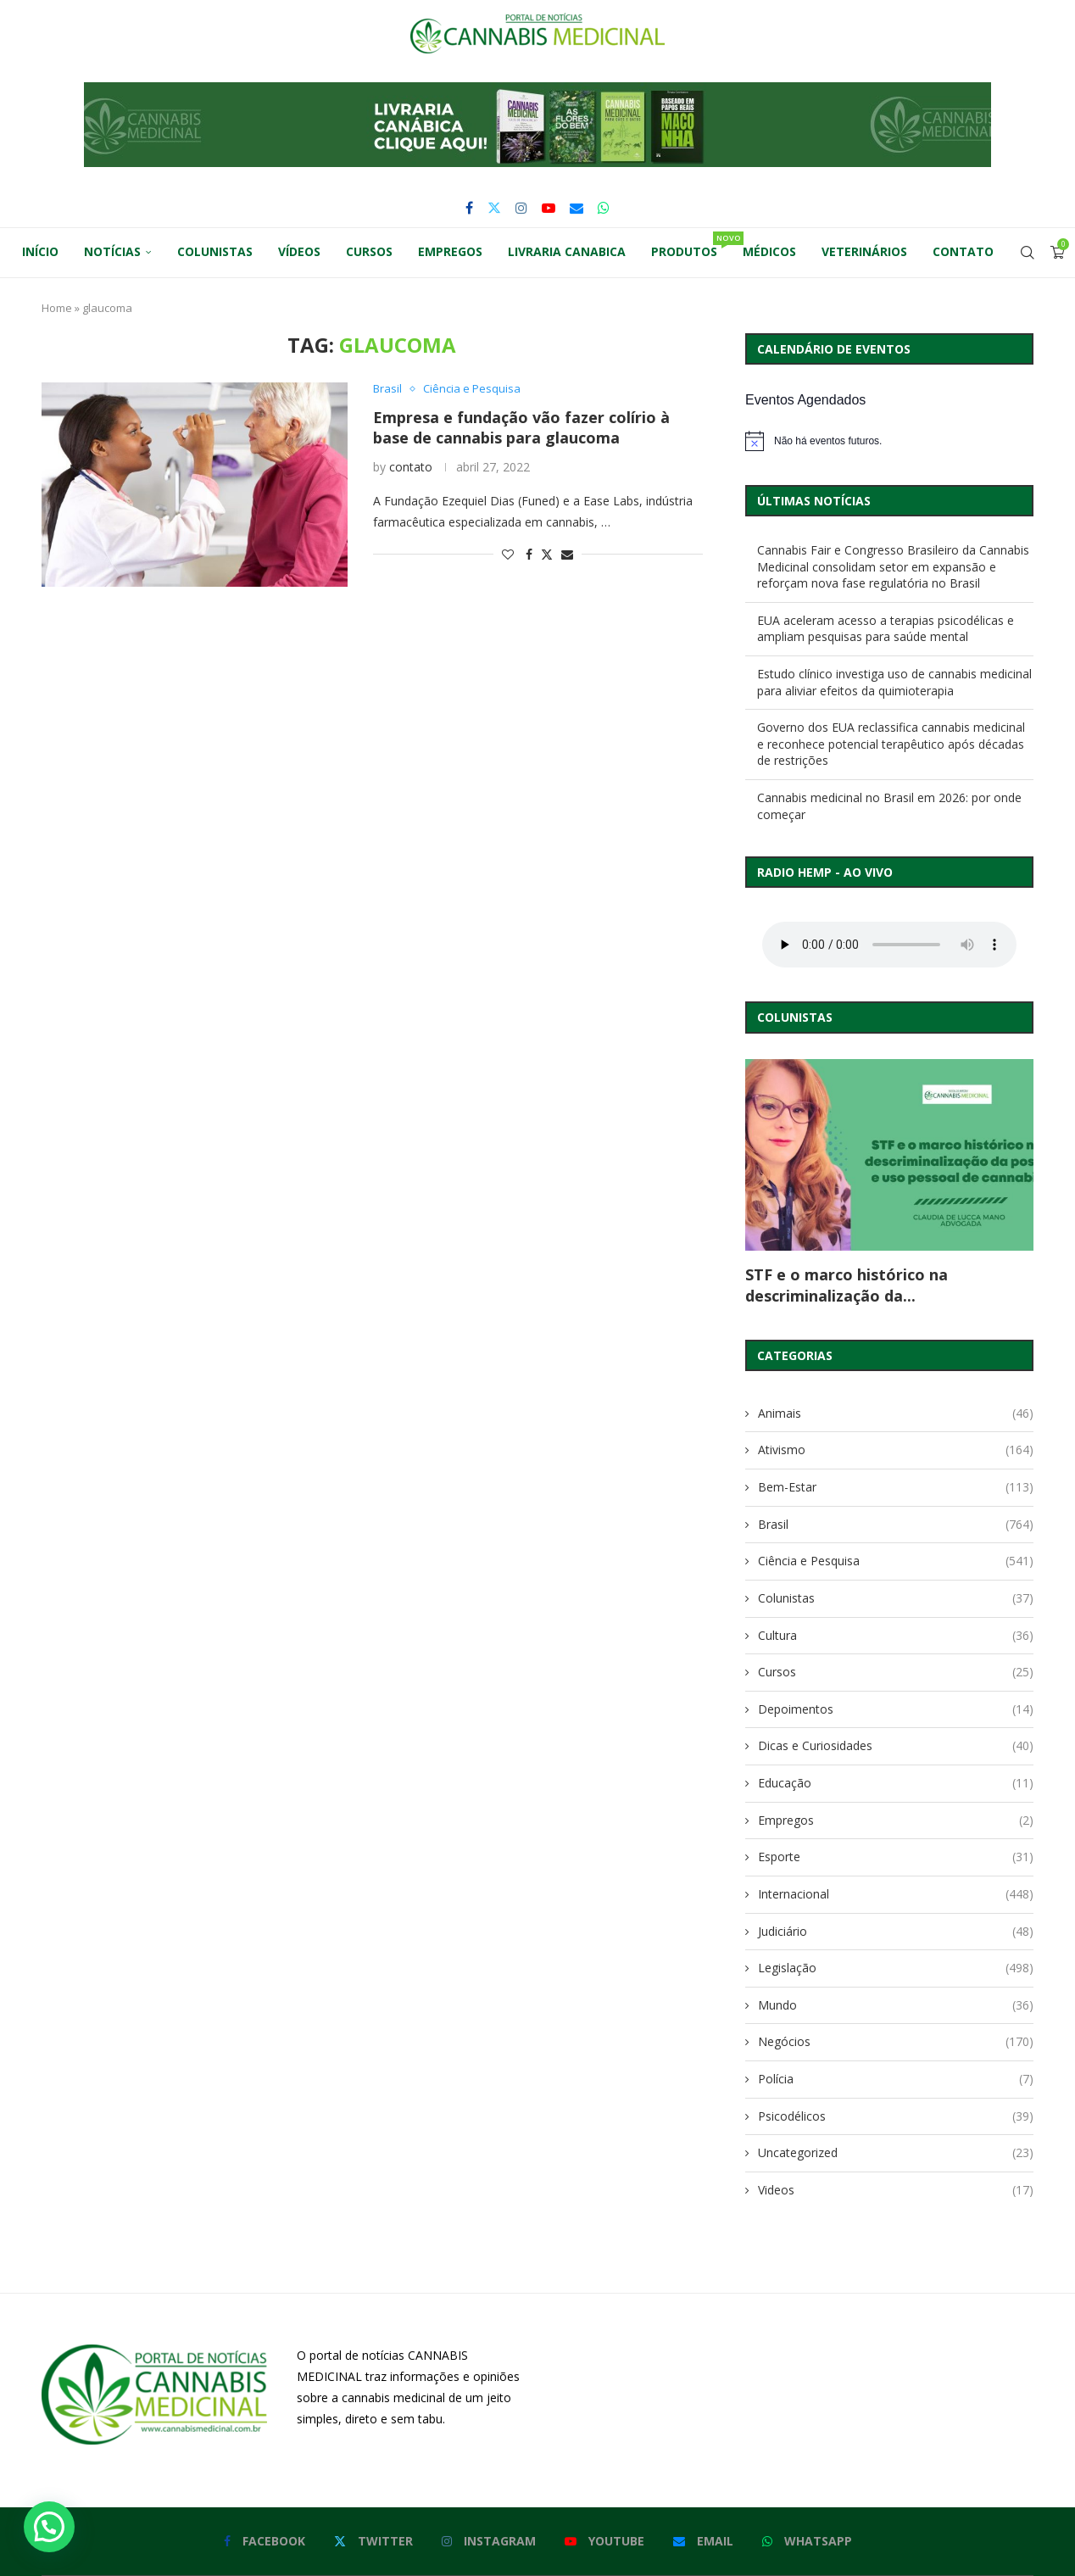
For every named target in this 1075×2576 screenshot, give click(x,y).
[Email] (576, 208)
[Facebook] (469, 208)
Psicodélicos (895, 2116)
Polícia (895, 2079)
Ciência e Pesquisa (895, 1561)
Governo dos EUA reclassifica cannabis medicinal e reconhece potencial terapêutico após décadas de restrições (891, 743)
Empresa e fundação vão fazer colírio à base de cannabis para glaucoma (521, 427)
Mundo (895, 2005)
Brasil (895, 1524)
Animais (895, 1413)
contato (410, 467)
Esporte (895, 1856)
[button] (537, 124)
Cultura (895, 1635)
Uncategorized (895, 2152)
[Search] (1027, 252)
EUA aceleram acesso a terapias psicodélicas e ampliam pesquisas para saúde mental (885, 628)
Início (40, 251)
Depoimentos (895, 1709)
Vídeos (299, 251)
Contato (963, 251)
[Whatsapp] (604, 208)
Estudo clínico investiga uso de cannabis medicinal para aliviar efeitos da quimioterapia (894, 682)
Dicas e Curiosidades (895, 1745)
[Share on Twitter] (547, 554)
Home (57, 307)
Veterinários (864, 251)
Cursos (369, 251)
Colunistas (215, 251)
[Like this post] (508, 554)
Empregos (450, 251)
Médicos (769, 251)
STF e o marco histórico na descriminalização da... (846, 1284)
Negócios (895, 2041)
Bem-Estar (895, 1487)
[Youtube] (548, 208)
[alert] (889, 441)
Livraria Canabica (567, 251)
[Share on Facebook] (529, 554)
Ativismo (895, 1449)
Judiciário (895, 1931)
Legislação (895, 1968)
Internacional (895, 1894)
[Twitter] (494, 208)
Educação (895, 1783)
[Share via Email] (567, 554)
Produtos (690, 245)
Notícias (112, 251)
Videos (895, 2190)
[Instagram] (521, 208)
